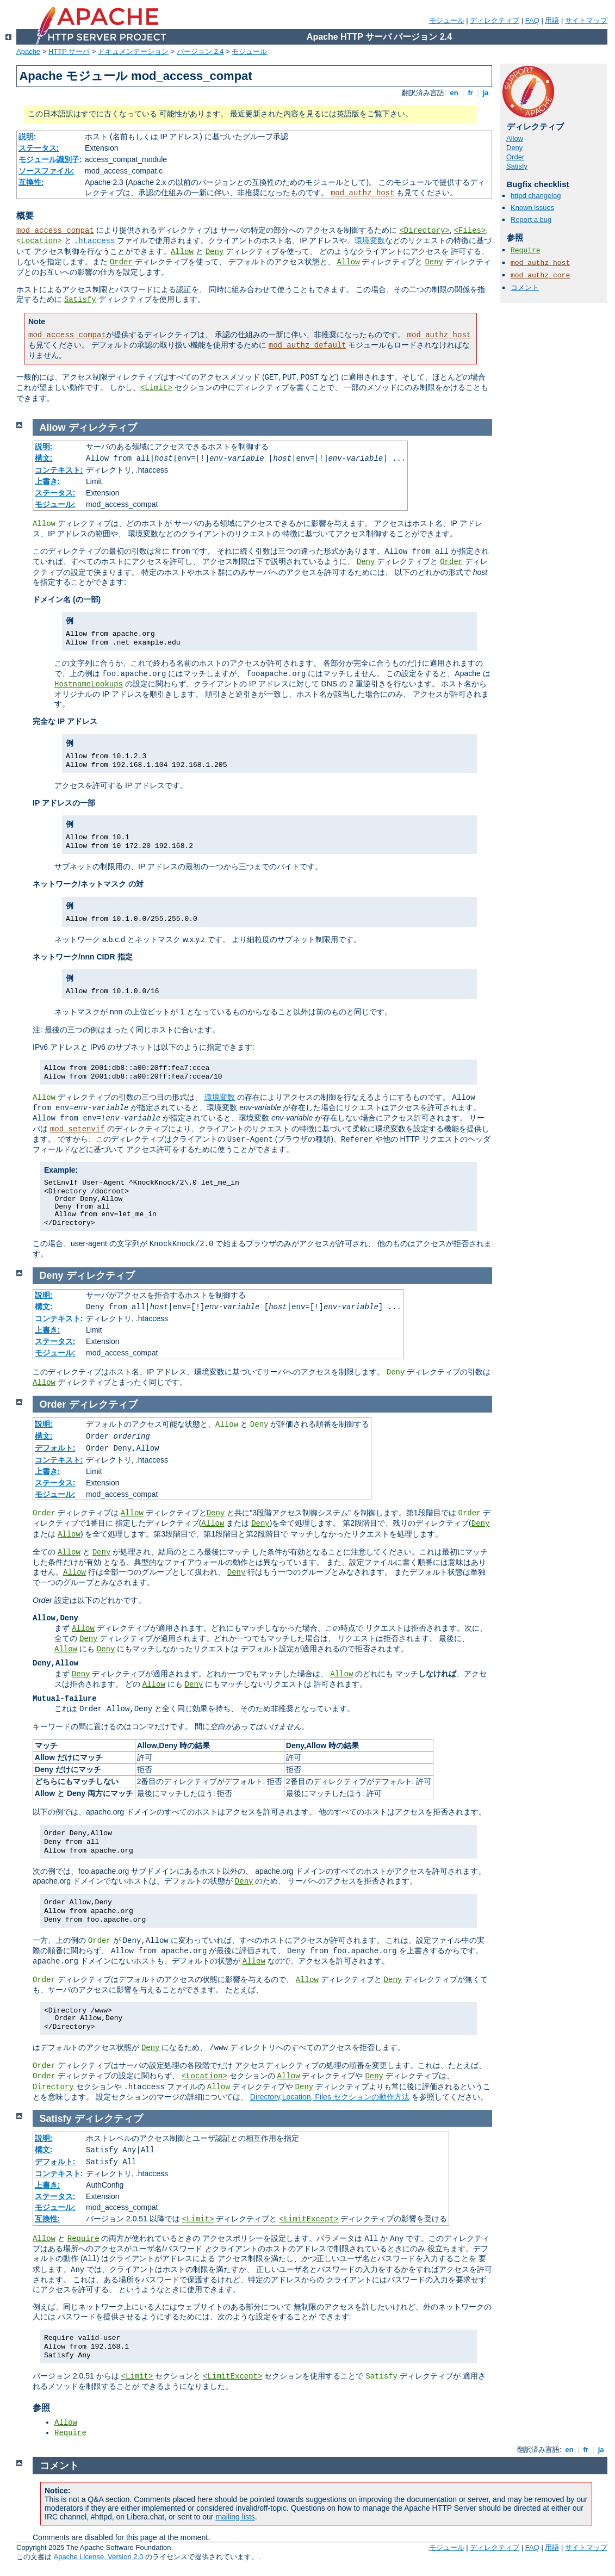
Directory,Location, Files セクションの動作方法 (329, 2096)
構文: (44, 458)
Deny (215, 251)
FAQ (532, 20)
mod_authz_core (540, 275)
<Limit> (156, 387)
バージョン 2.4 (200, 51)
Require (526, 250)
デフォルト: (55, 1448)
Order (121, 262)
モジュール (446, 20)
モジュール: (55, 504)
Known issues (532, 207)
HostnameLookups (88, 684)
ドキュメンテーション (133, 51)
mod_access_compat (55, 230)
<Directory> (424, 230)
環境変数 (370, 240)
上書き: (47, 481)
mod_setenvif (77, 1129)
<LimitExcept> (308, 2219)
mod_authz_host (363, 193)
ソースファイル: (46, 170)
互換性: (31, 182)
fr (470, 93)
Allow (182, 251)
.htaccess (94, 241)
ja (485, 93)
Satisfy (80, 299)
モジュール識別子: (50, 159)
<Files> (470, 230)
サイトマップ (586, 20)
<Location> (39, 241)
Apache (28, 51)
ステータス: (38, 148)
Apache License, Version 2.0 (99, 2557)
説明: (27, 136)
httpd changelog (536, 195)
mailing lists (234, 2516)
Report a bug (531, 219)
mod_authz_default (307, 345)
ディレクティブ (494, 20)
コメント (525, 287)
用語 (552, 20)
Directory (53, 2087)
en (454, 93)
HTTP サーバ (69, 51)
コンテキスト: (59, 470)
